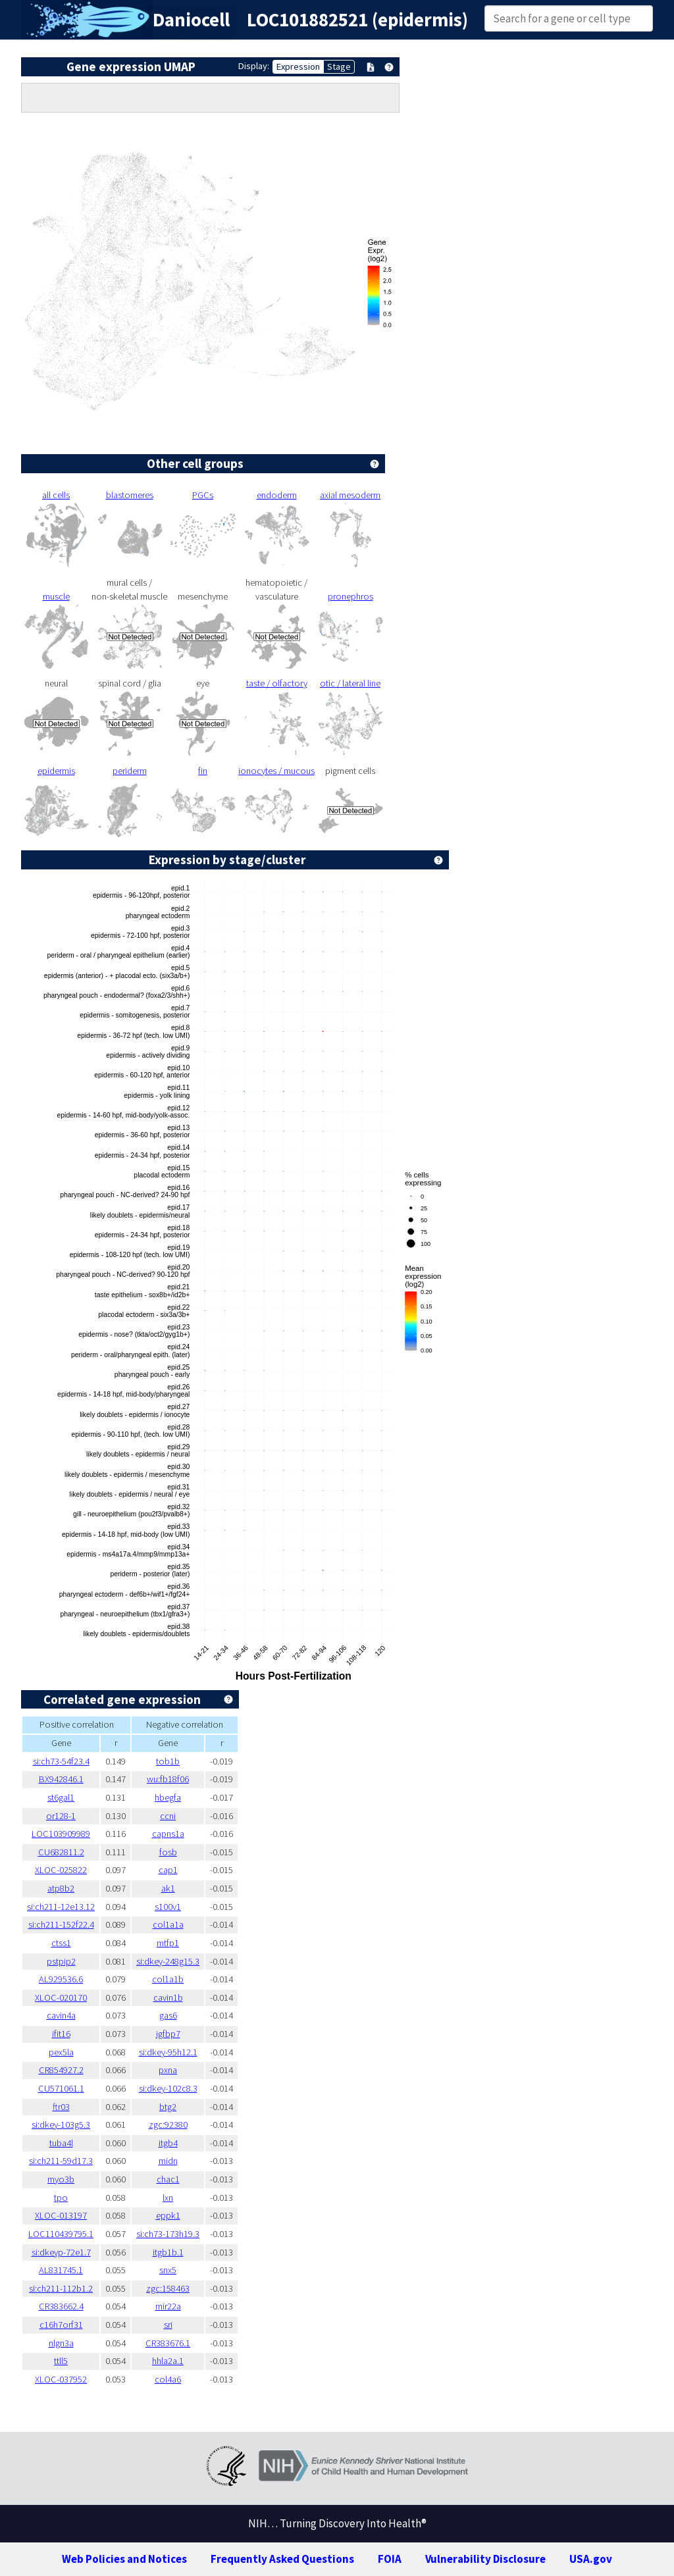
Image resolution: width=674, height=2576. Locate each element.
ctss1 (61, 1943)
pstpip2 (61, 1961)
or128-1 (61, 1816)
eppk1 (168, 2215)
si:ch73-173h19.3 (167, 2234)
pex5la (61, 2052)
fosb (168, 1852)
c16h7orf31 (61, 2325)
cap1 (168, 1870)
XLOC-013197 (61, 2215)
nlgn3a (61, 2343)
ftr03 (61, 2107)
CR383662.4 (61, 2306)
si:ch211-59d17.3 (61, 2161)
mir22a (168, 2306)
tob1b (168, 1761)
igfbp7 (168, 2034)
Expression (298, 66)
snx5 (167, 2270)
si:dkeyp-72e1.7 (61, 2252)
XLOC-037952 (61, 2379)
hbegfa (168, 1797)
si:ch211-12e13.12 (61, 1907)
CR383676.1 (167, 2343)
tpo (61, 2197)
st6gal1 (60, 1797)
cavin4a (61, 2015)
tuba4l (61, 2143)
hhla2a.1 (168, 2361)
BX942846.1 (61, 1779)
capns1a (168, 1834)
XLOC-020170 (61, 1997)
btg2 (167, 2107)
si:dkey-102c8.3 (168, 2088)
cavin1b (168, 1997)
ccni (168, 1816)
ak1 (168, 1888)
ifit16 (61, 2034)
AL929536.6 (61, 1979)
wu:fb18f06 (168, 1779)
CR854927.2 (61, 2070)
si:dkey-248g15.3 (167, 1961)
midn (168, 2161)
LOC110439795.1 (60, 2234)
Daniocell (191, 20)
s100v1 (168, 1907)
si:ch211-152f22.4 (61, 1924)
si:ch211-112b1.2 (61, 2288)
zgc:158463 (168, 2288)
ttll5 (61, 2361)
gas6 (168, 2015)
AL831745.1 (61, 2270)
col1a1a (168, 1924)
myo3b (60, 2179)
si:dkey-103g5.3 (61, 2124)
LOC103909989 (61, 1834)
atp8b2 (60, 1888)
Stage (339, 66)
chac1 (168, 2179)
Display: (253, 66)
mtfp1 (168, 1943)
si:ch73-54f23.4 (61, 1761)
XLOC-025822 (61, 1870)
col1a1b (168, 1979)
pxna (168, 2070)
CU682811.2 (61, 1852)
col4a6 (168, 2379)
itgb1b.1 (168, 2252)
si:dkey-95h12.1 (168, 2052)
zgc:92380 (168, 2124)
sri (168, 2325)
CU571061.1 (61, 2088)
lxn (168, 2197)
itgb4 (168, 2143)
